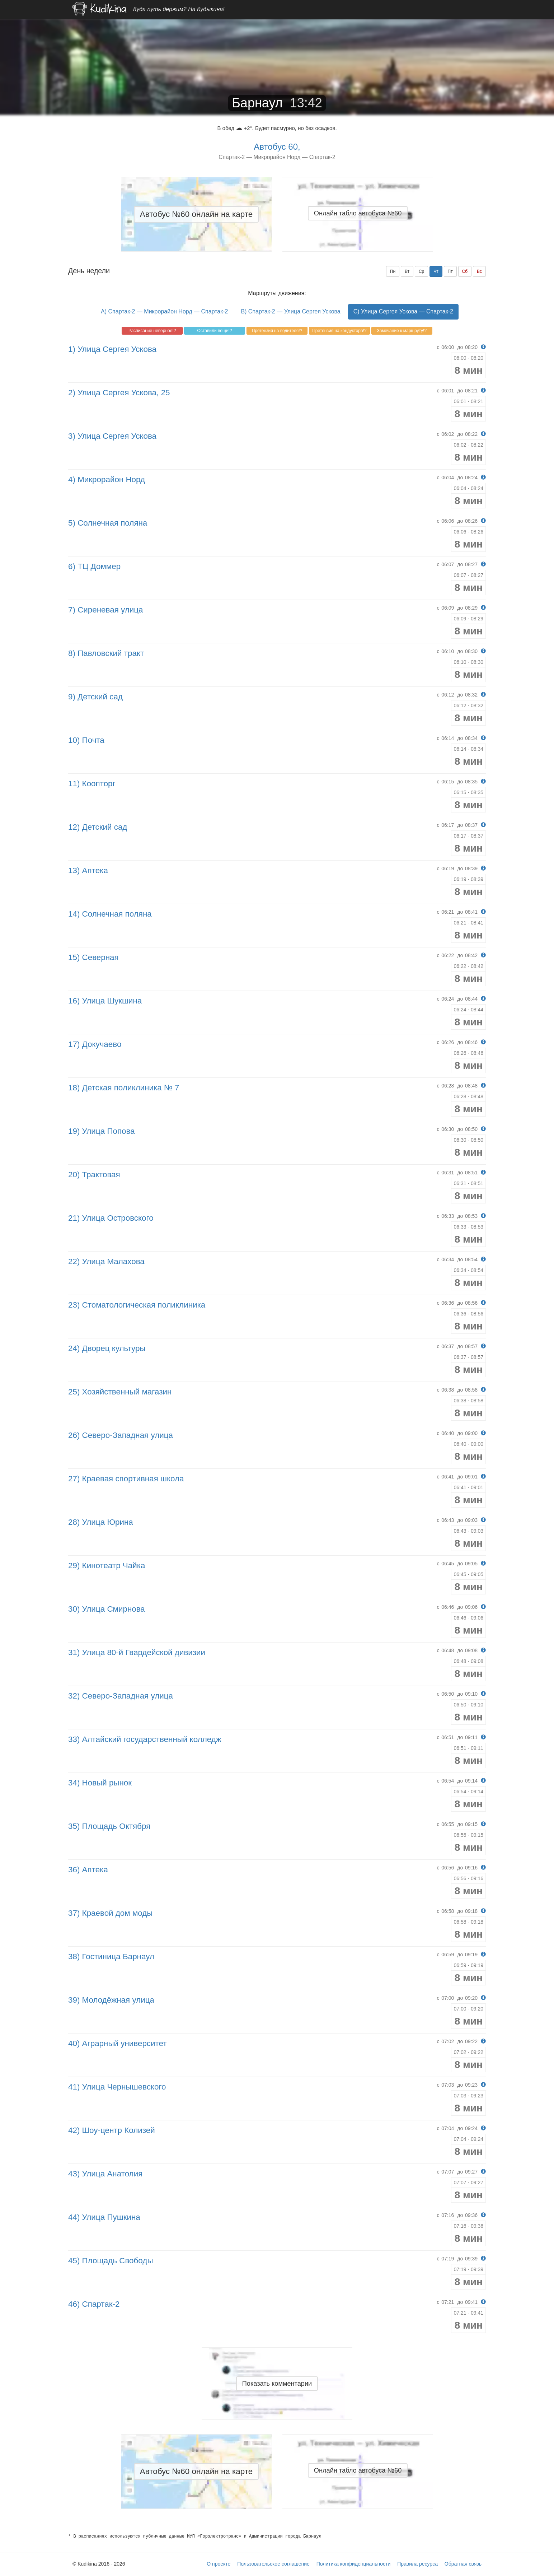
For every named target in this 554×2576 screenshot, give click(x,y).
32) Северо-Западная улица (120, 1695)
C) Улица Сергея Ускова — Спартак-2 (403, 311)
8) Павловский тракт (106, 653)
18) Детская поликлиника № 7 (123, 1087)
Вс (479, 271)
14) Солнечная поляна (110, 913)
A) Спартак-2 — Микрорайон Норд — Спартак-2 (164, 311)
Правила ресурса (417, 2564)
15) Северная (93, 957)
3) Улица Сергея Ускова (112, 436)
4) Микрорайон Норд (106, 479)
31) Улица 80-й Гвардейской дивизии (136, 1652)
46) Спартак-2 (93, 2304)
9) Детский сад (95, 696)
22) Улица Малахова (106, 1261)
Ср (421, 271)
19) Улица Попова (101, 1131)
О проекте (218, 2564)
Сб (465, 271)
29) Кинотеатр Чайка (106, 1565)
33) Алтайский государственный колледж (144, 1739)
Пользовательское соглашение (273, 2564)
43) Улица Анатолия (105, 2173)
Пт (450, 271)
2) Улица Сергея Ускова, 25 (119, 392)
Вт (407, 271)
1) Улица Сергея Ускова (112, 349)
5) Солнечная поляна (107, 522)
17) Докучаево (94, 1044)
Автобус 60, (277, 147)
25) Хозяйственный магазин (120, 1391)
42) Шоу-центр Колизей (111, 2130)
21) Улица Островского (111, 1218)
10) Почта (86, 740)
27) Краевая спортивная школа (126, 1478)
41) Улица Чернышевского (117, 2086)
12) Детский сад (97, 827)
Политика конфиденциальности (353, 2564)
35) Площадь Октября (109, 1826)
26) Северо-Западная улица (120, 1435)
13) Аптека (88, 870)
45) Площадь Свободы (110, 2260)
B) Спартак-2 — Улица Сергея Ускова (290, 311)
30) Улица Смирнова (106, 1608)
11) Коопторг (92, 783)
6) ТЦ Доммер (94, 566)
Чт (435, 271)
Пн (392, 271)
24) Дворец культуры (107, 1348)
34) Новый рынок (100, 1782)
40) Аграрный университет (117, 2043)
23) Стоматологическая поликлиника (136, 1304)
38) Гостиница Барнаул (111, 1956)
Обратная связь (463, 2564)
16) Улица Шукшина (105, 1000)
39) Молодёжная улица (111, 1999)
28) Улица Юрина (100, 1522)
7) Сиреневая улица (105, 609)
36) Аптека (88, 1869)
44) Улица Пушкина (104, 2217)
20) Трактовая (94, 1174)
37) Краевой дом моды (110, 1913)
